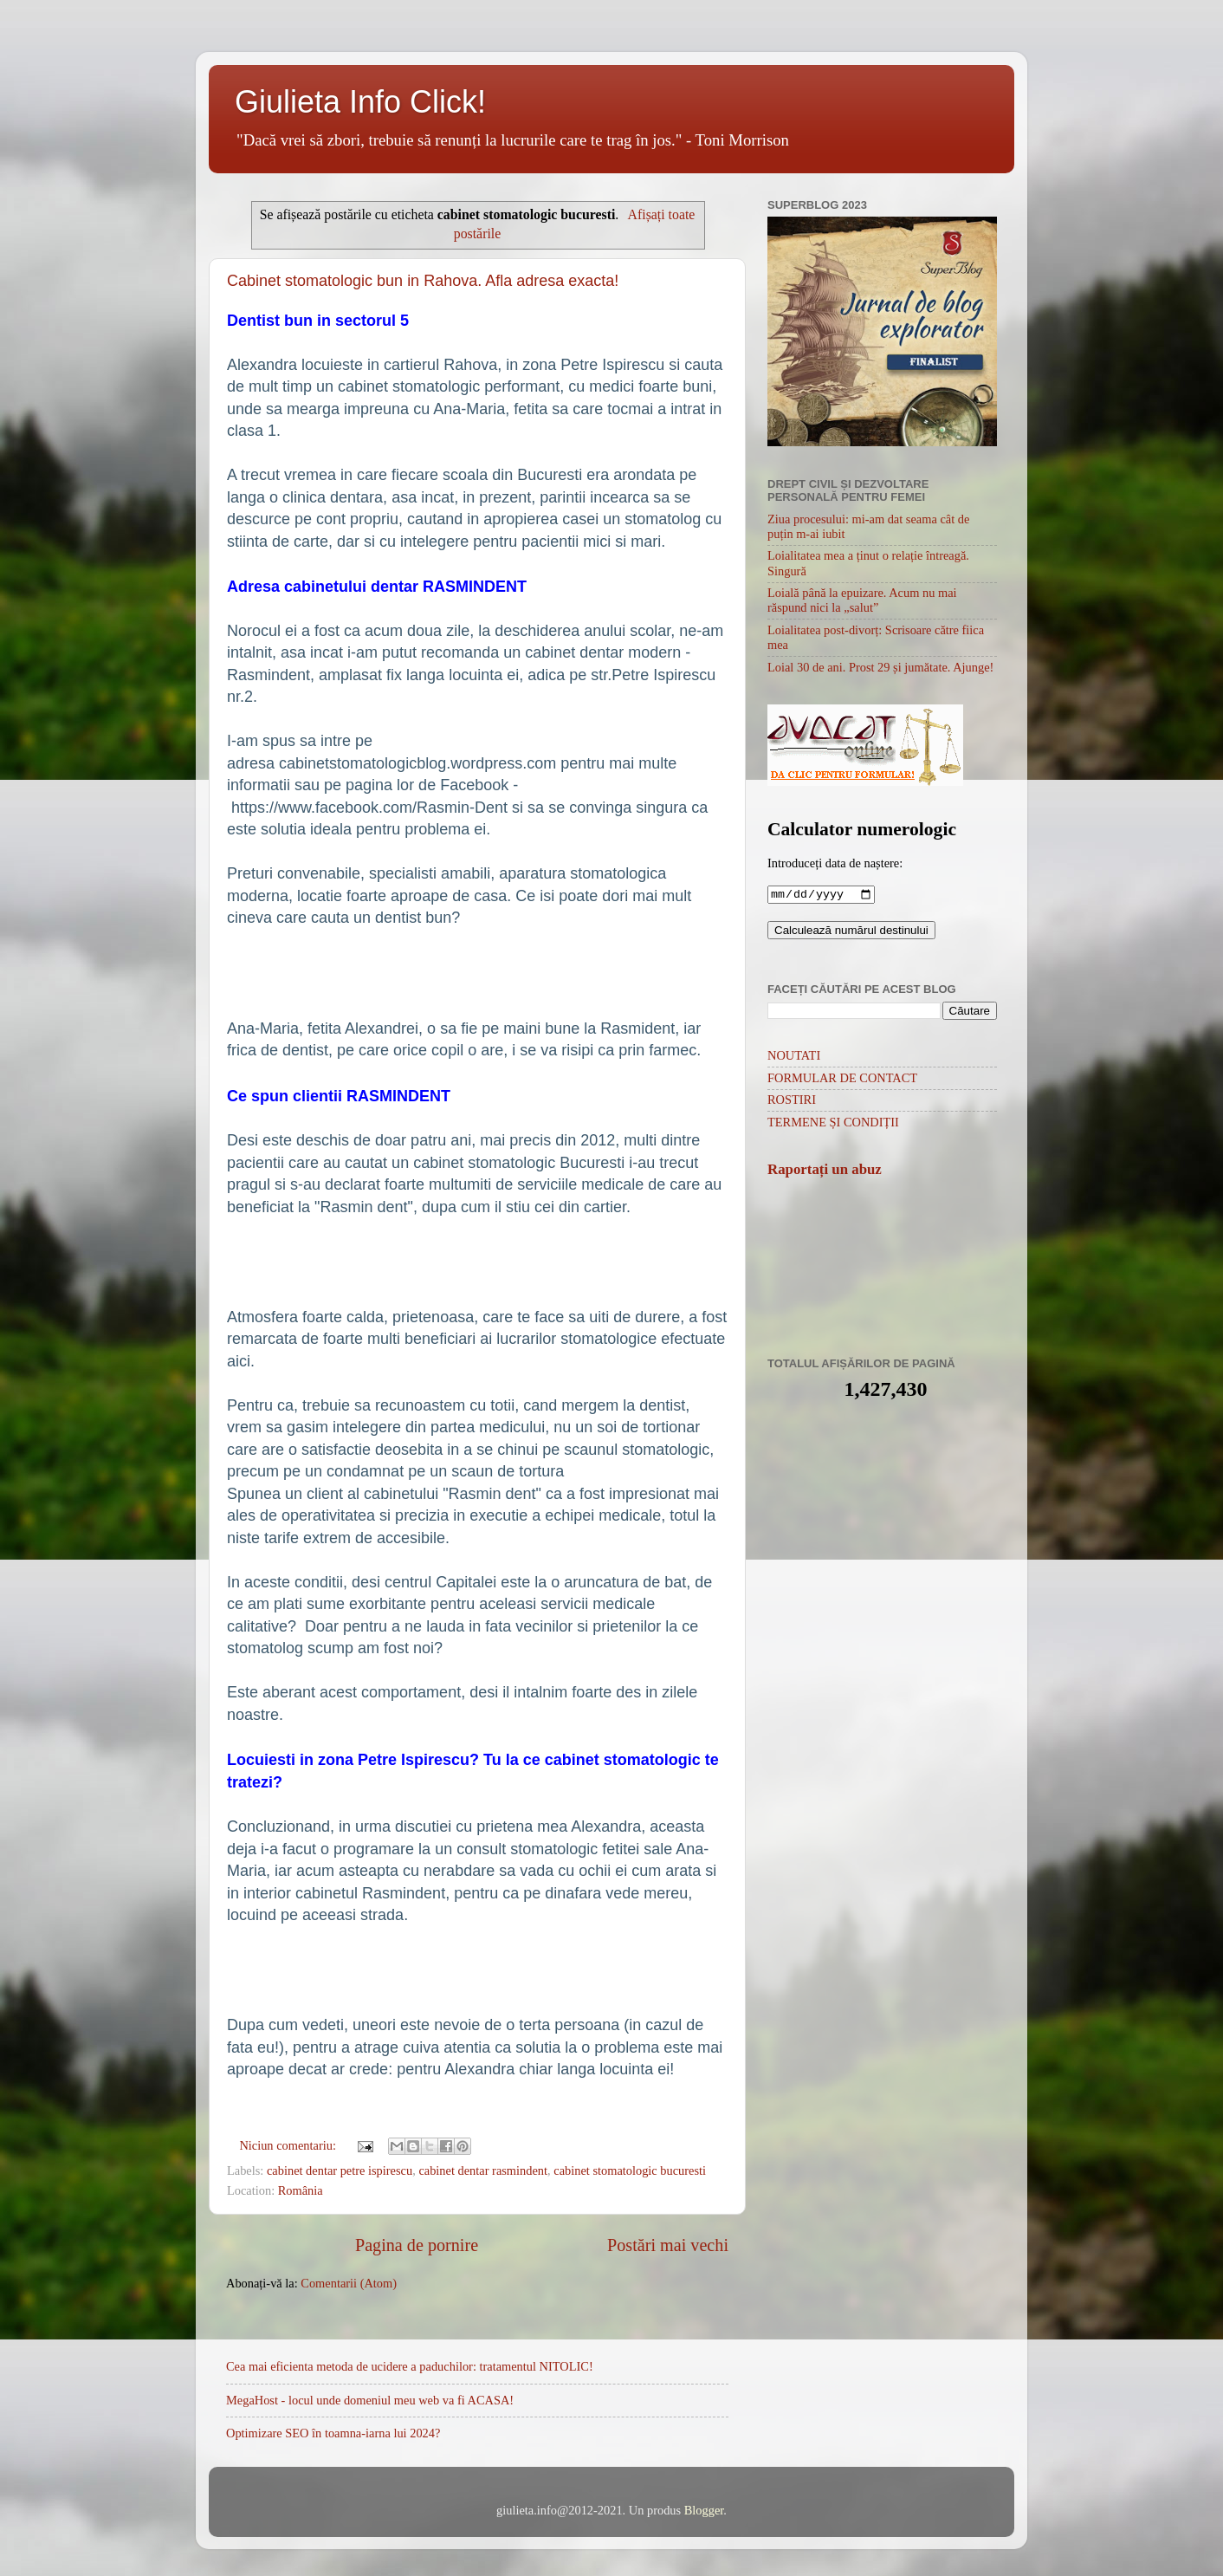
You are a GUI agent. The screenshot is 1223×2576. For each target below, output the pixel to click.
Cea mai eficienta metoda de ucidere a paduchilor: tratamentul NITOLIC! (409, 2366)
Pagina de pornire (416, 2245)
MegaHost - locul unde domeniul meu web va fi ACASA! (370, 2400)
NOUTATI (793, 1057)
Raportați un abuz (824, 1171)
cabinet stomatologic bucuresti (629, 2170)
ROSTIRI (791, 1101)
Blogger (704, 2510)
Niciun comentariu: (289, 2145)
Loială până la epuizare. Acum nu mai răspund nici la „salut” (862, 600)
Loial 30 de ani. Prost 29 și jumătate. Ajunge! (880, 667)
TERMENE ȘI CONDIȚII (833, 1124)
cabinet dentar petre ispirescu (339, 2170)
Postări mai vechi (667, 2245)
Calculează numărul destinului (851, 931)
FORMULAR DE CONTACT (842, 1080)
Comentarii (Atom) (349, 2283)
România (300, 2190)
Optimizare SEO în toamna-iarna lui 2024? (333, 2433)
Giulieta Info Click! (360, 102)
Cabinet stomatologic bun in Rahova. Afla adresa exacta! (422, 280)
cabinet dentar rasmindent (482, 2170)
